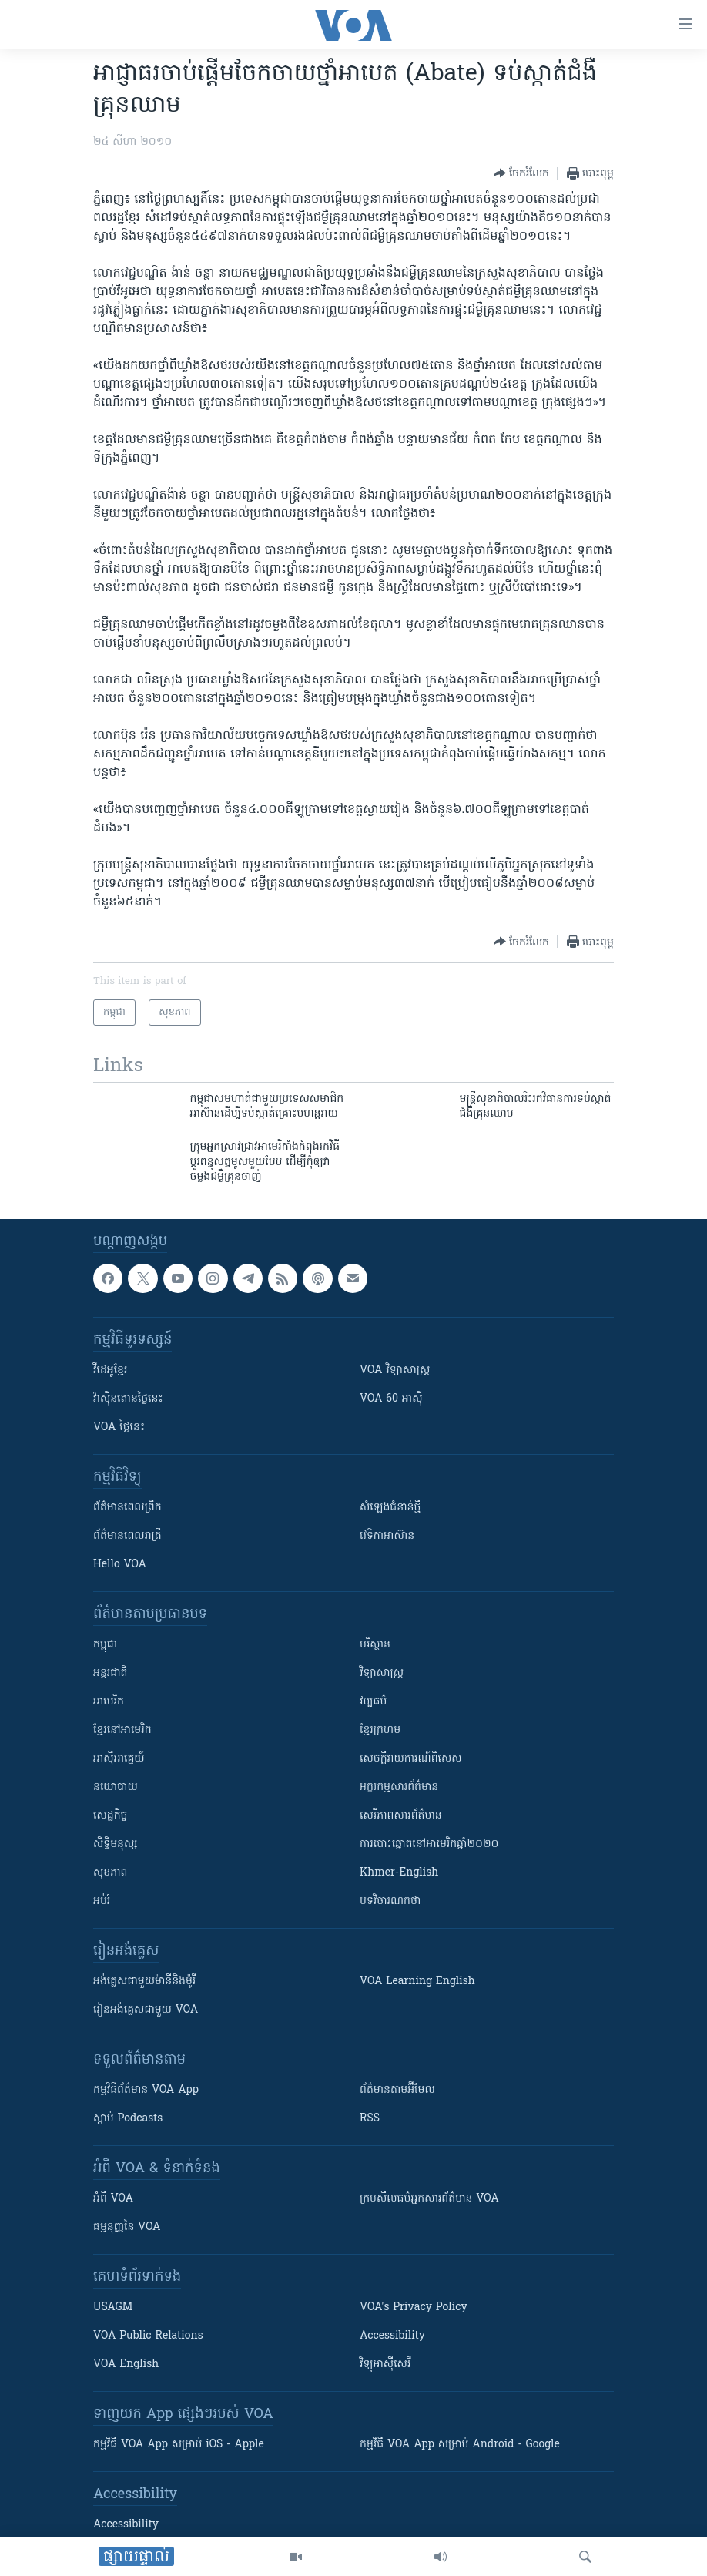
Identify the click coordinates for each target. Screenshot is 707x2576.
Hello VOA (119, 1565)
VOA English (126, 2364)
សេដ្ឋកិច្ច (110, 1816)
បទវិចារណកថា (390, 1901)
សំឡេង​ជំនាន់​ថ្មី (390, 1508)
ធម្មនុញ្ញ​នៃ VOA (127, 2227)
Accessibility (392, 2336)
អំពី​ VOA (113, 2199)
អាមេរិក (108, 1702)
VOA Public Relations (148, 2336)
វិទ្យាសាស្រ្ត (382, 1673)
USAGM (112, 2307)
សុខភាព (110, 1873)
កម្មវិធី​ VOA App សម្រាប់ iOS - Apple (178, 2445)
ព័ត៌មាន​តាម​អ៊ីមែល (397, 2090)
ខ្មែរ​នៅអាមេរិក (122, 1730)
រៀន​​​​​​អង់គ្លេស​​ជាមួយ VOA (145, 2010)
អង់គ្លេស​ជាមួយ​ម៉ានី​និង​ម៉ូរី (144, 1981)
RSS (370, 2119)
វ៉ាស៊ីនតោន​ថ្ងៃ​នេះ (128, 1399)
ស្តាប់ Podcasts (128, 2119)
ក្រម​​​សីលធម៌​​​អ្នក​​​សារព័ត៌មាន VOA (429, 2199)
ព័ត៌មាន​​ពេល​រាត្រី (127, 1536)
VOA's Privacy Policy (413, 2307)
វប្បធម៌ (373, 1702)
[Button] (521, 173)
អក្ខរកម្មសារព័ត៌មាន (399, 1787)
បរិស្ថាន (375, 1645)
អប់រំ (101, 1901)
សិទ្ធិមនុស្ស (115, 1844)
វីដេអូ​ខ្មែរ (110, 1370)
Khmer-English (399, 1873)
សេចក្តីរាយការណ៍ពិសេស (411, 1759)
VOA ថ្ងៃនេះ (119, 1427)
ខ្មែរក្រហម (380, 1730)
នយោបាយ (115, 1787)
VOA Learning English (417, 1981)
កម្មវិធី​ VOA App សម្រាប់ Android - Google (460, 2445)
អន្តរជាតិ (110, 1673)
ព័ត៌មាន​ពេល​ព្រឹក (127, 1508)
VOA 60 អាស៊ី (391, 1399)
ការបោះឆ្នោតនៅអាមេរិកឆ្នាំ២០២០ (429, 1844)
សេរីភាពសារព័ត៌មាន (401, 1816)
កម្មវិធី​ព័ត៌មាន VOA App (146, 2090)
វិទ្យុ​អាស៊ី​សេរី (385, 2364)
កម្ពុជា (105, 1645)
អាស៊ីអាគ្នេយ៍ (119, 1759)
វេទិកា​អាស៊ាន (387, 1536)
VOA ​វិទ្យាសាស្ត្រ (395, 1370)
